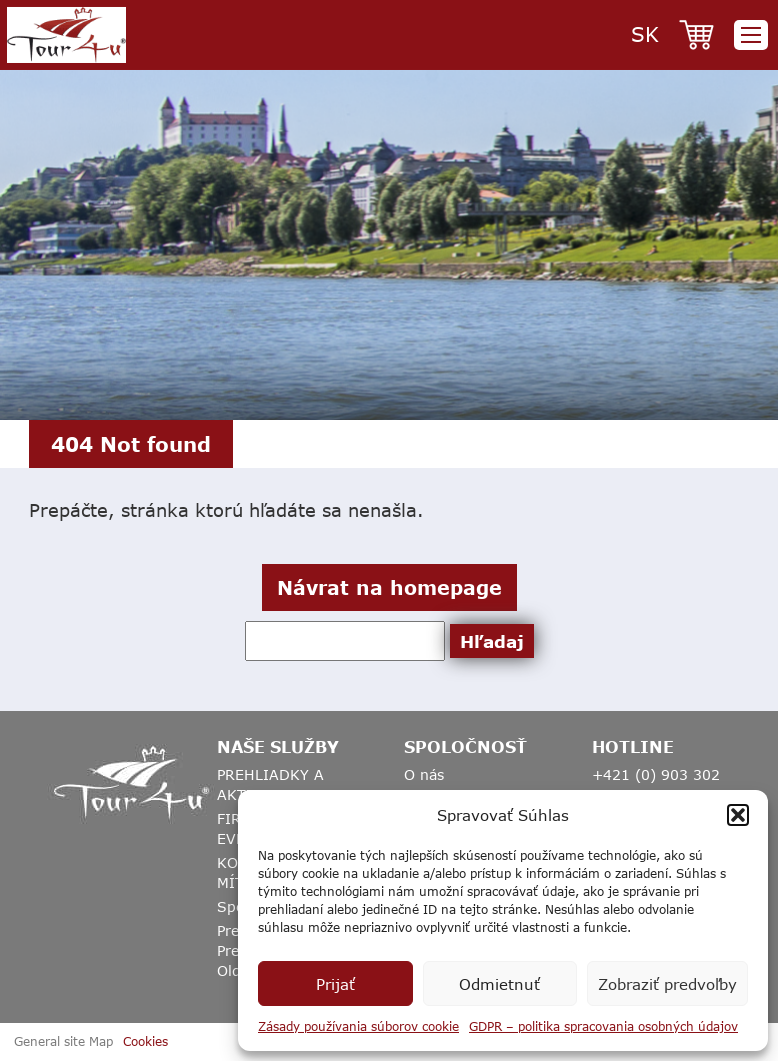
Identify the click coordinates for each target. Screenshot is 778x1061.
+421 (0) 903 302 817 (656, 784)
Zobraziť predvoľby (667, 984)
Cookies (145, 1041)
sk (645, 33)
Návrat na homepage (389, 587)
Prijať (335, 984)
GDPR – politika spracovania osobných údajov (603, 1026)
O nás (424, 774)
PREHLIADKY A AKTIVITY (270, 784)
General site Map (63, 1041)
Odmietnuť (499, 984)
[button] (738, 815)
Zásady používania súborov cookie (358, 1026)
